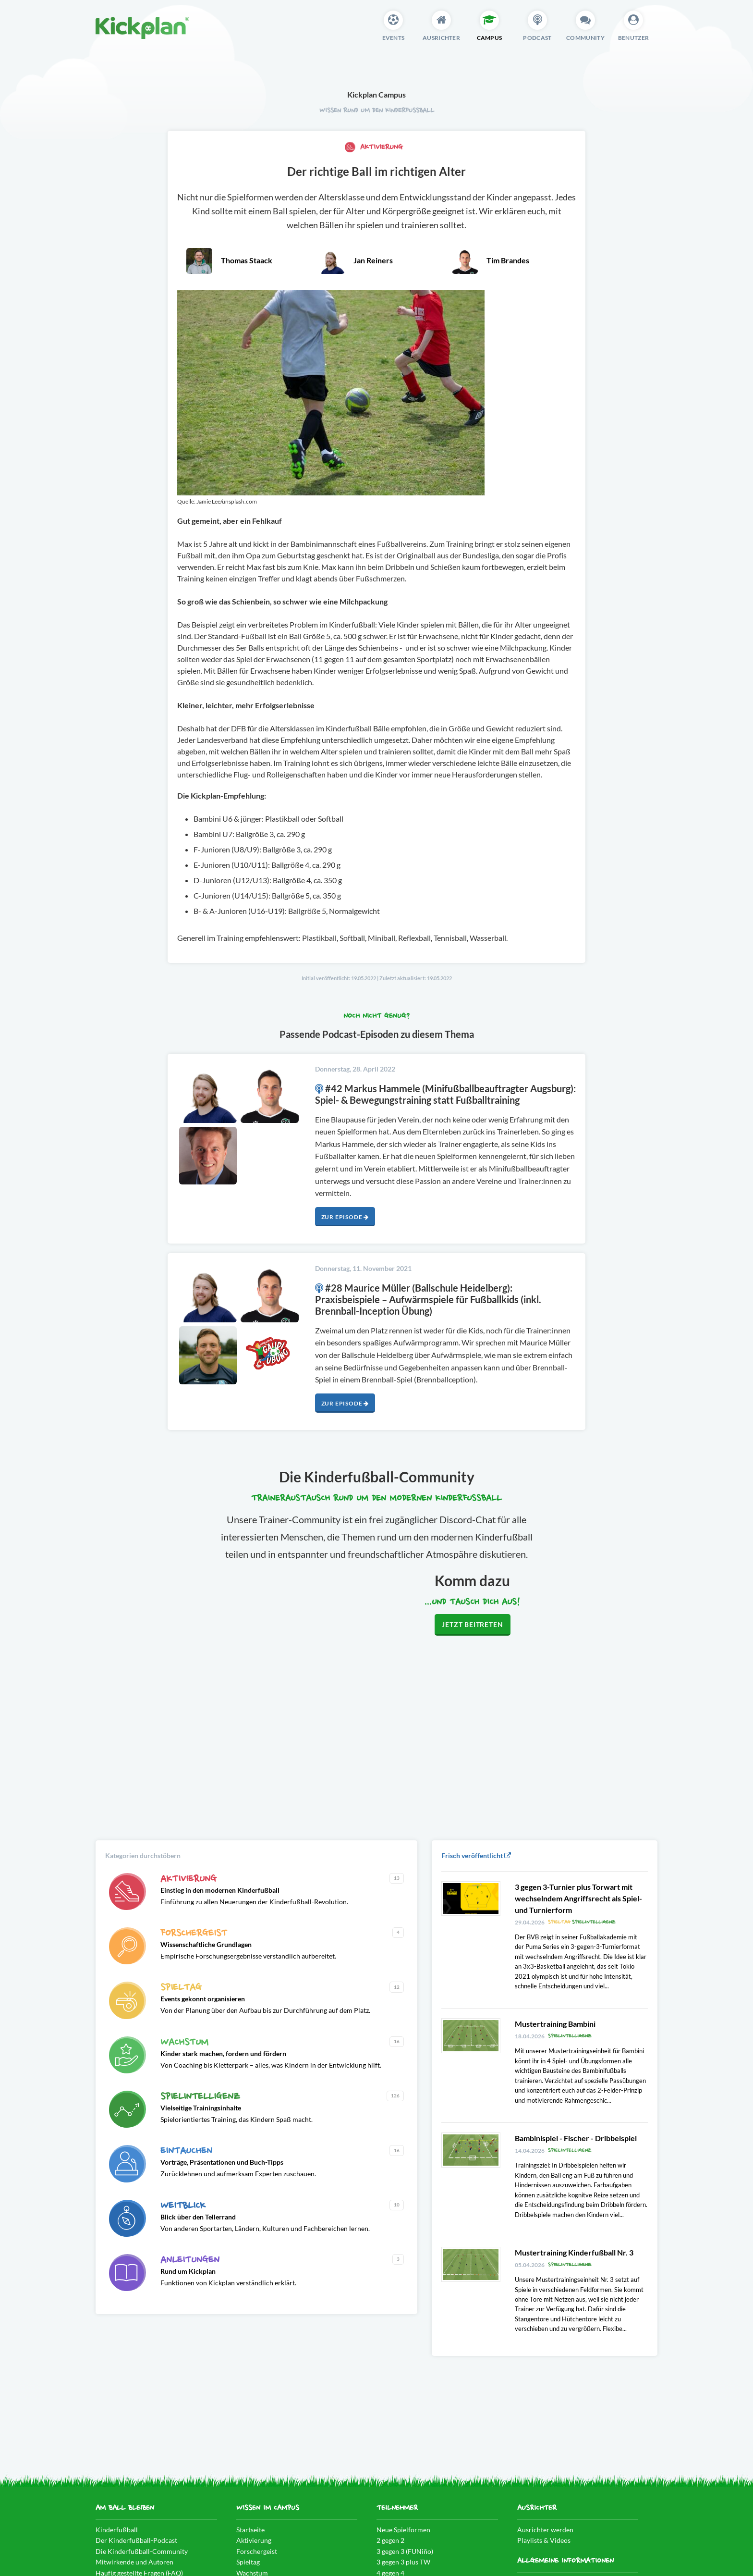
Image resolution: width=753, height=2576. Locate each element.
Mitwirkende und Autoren (134, 2562)
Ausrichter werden (545, 2530)
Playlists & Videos (544, 2540)
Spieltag (248, 2562)
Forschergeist (256, 2551)
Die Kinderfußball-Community (142, 2551)
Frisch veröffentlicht (476, 1855)
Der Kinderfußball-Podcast (136, 2540)
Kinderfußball (117, 2530)
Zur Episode (345, 1216)
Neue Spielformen (403, 2530)
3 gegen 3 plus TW (403, 2562)
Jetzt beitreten (472, 1624)
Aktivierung (374, 147)
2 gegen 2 (390, 2540)
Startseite (250, 2530)
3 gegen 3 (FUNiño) (404, 2551)
